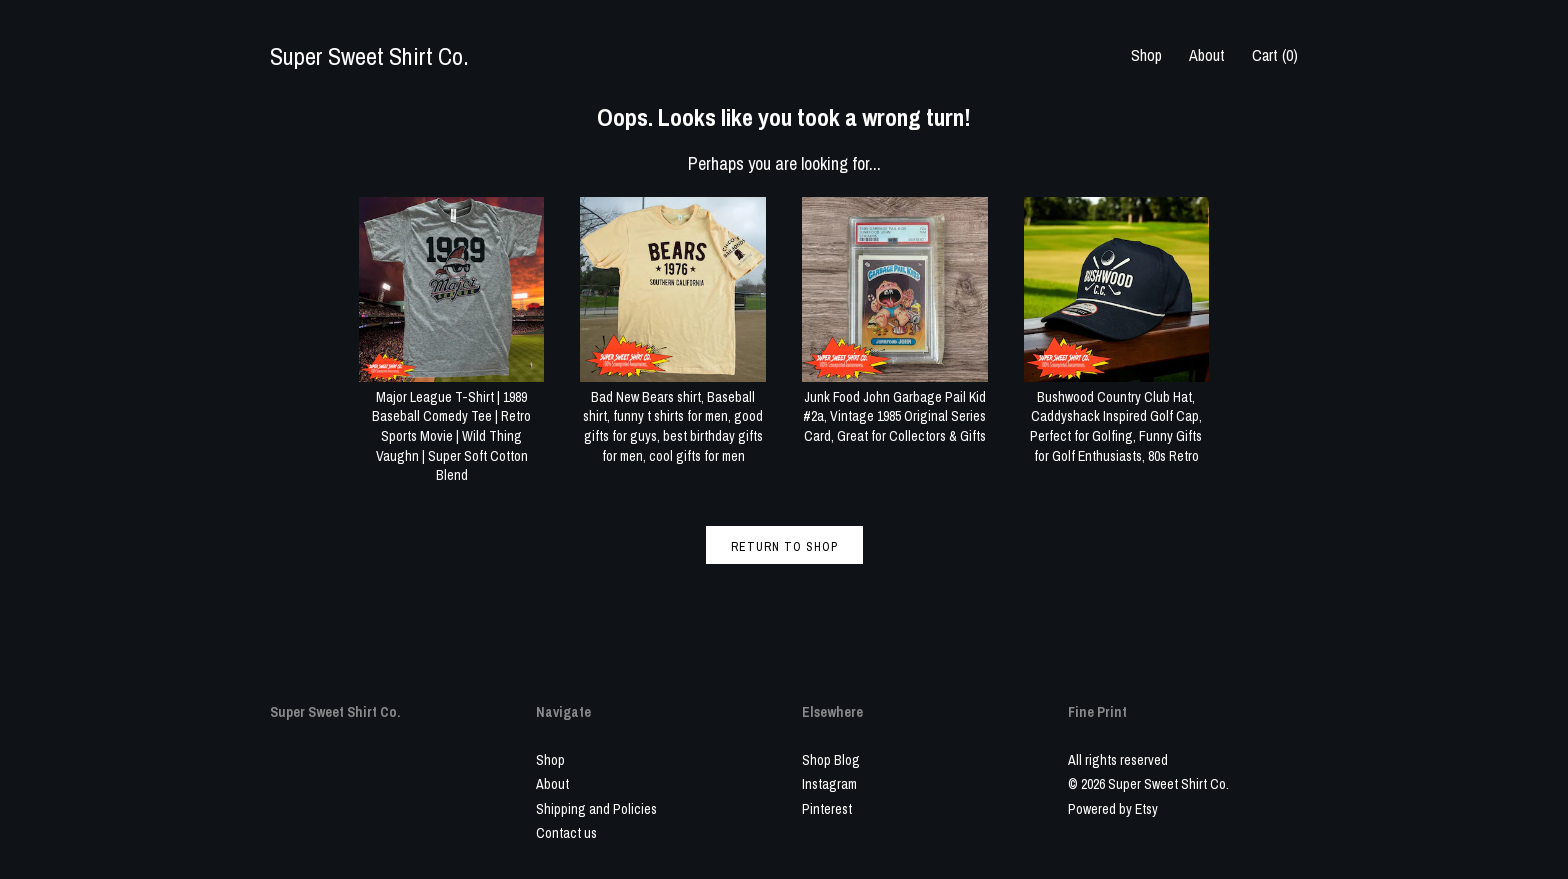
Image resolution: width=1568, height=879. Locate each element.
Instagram (829, 784)
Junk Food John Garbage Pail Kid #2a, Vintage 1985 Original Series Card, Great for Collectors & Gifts (895, 406)
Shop (1146, 55)
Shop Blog (831, 760)
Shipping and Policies (596, 809)
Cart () (1275, 55)
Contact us (566, 833)
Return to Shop (784, 547)
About (1207, 55)
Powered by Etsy (1113, 809)
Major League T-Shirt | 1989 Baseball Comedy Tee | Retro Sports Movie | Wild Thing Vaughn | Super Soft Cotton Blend (452, 426)
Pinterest (827, 809)
